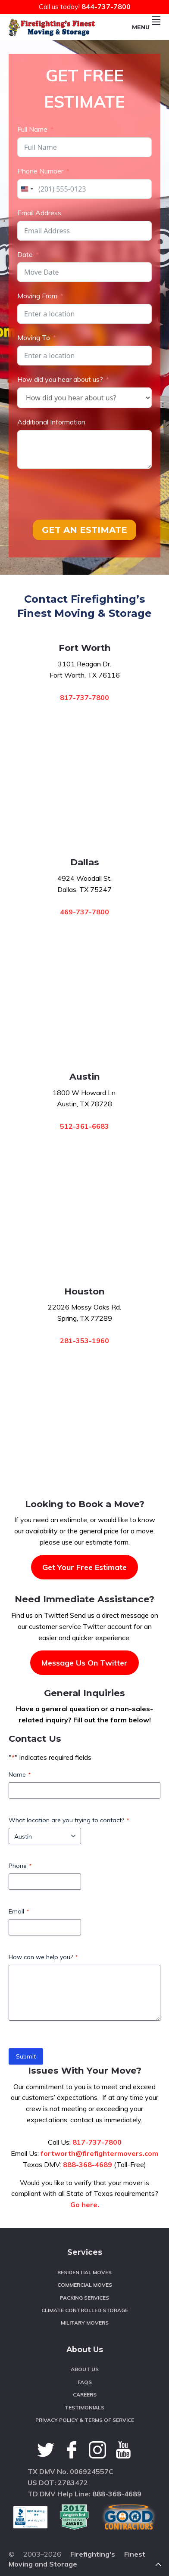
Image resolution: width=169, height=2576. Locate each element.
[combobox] (27, 189)
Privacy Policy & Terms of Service (84, 2420)
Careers (85, 2394)
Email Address (39, 212)
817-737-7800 (84, 697)
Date (25, 254)
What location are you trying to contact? (69, 1820)
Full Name (32, 129)
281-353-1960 (84, 1340)
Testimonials (84, 2407)
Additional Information (51, 422)
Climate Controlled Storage (84, 2310)
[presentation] (82, 494)
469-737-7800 (84, 911)
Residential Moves (84, 2272)
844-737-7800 (106, 6)
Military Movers (85, 2322)
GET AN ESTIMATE (84, 530)
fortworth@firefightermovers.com (99, 2153)
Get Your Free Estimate (84, 1567)
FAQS (85, 2382)
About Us (85, 2369)
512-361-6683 (84, 1126)
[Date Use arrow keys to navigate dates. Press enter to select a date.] (84, 272)
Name (20, 1774)
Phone (20, 1866)
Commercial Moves (84, 2285)
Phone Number (40, 171)
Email (19, 1911)
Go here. (84, 2204)
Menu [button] (146, 27)
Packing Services (84, 2297)
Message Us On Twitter (84, 1663)
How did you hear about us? (60, 379)
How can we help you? (43, 1957)
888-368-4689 (87, 2164)
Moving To (33, 337)
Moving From (37, 295)
